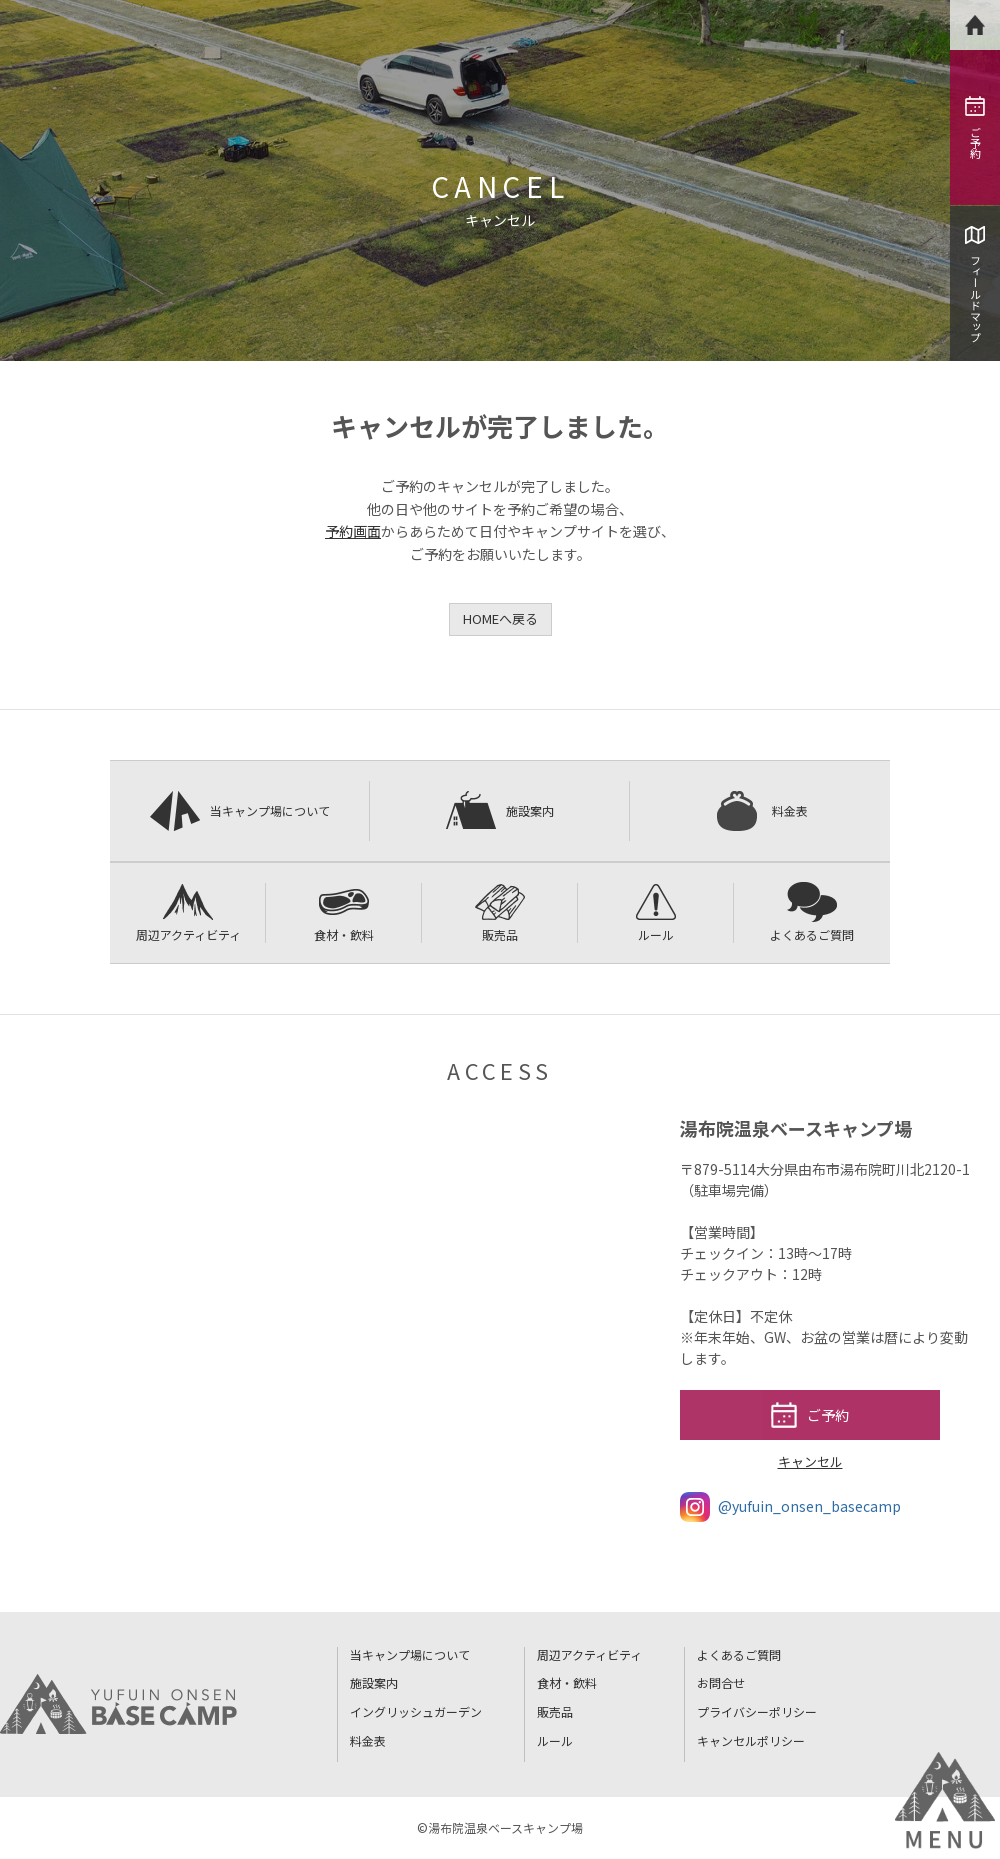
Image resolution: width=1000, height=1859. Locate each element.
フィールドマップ (975, 284)
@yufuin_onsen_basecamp (790, 1507)
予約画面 (353, 531)
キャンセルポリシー (751, 1740)
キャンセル (810, 1461)
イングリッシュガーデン (416, 1711)
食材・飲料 (344, 912)
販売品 (500, 912)
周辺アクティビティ (188, 912)
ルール (656, 912)
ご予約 (975, 127)
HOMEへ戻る (500, 618)
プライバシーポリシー (757, 1711)
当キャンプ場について (240, 811)
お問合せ (721, 1682)
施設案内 (500, 811)
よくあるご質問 (812, 912)
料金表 (760, 811)
